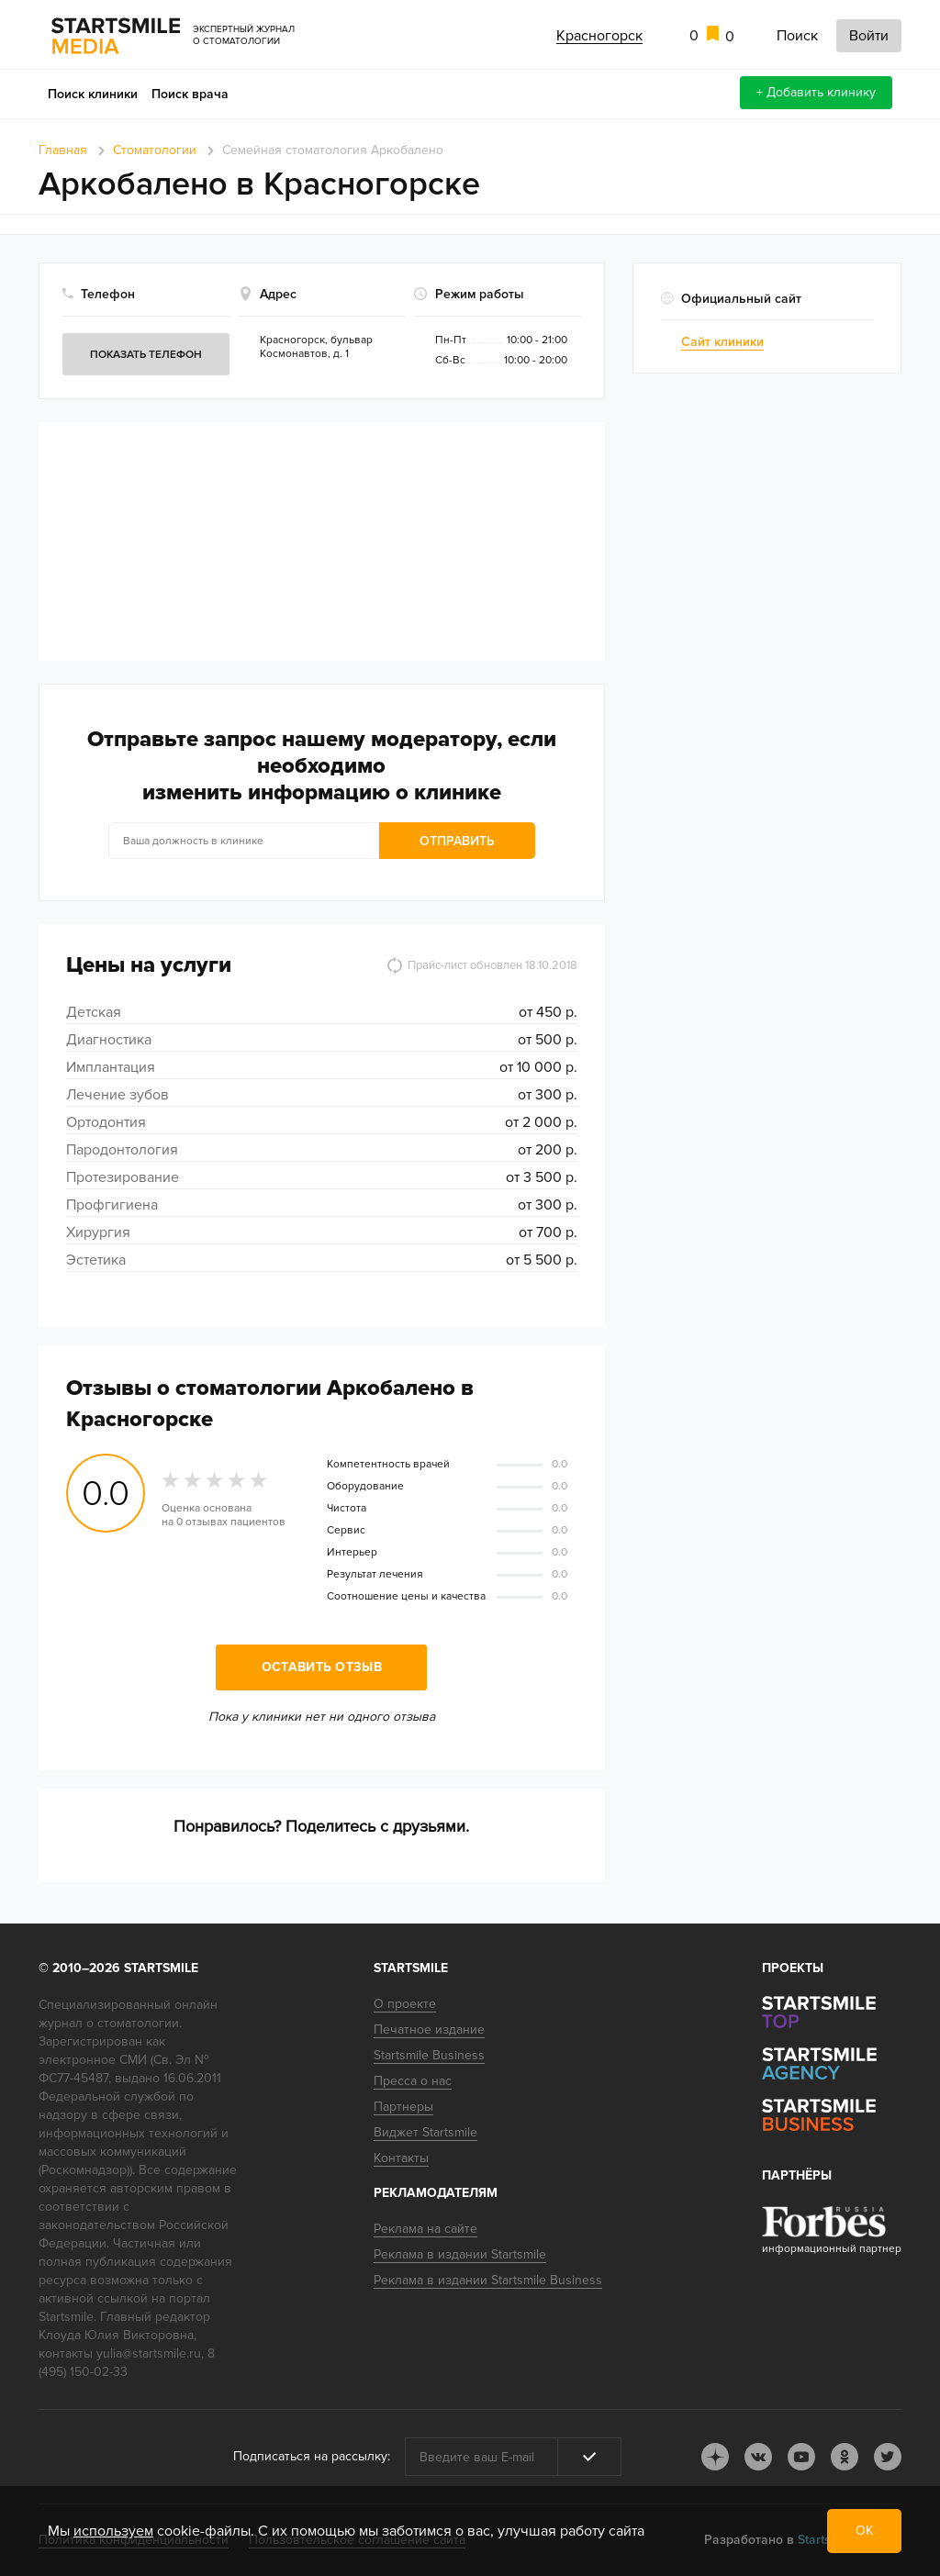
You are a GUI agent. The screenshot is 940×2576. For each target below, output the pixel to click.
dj (715, 2456)
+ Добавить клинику (816, 92)
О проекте (405, 2004)
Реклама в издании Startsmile (460, 2254)
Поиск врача (190, 94)
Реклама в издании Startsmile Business (488, 2280)
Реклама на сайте (425, 2228)
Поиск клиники (93, 94)
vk (758, 2456)
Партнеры (403, 2106)
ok (844, 2456)
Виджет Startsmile (425, 2132)
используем (113, 2531)
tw (887, 2456)
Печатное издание (429, 2029)
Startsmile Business (429, 2055)
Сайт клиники (722, 342)
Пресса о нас (413, 2081)
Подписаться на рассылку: (311, 2456)
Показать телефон (146, 355)
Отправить (457, 841)
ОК (864, 2530)
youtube (801, 2456)
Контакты (401, 2158)
